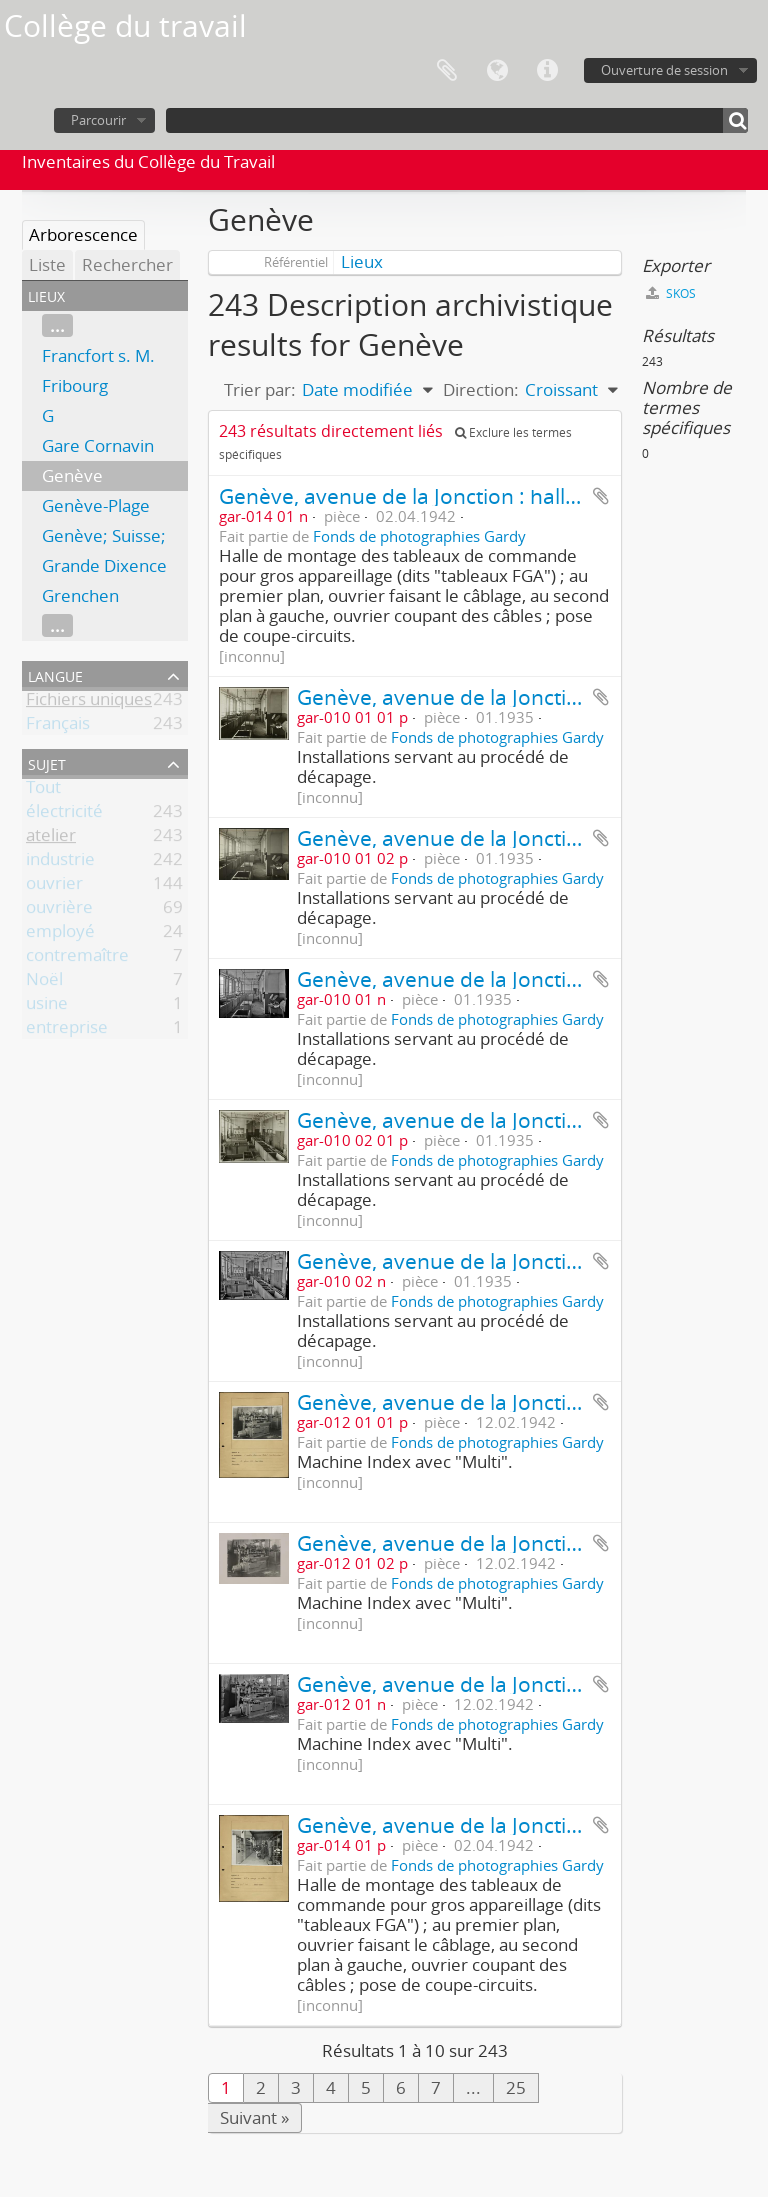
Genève (72, 475)
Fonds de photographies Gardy (419, 536)
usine (47, 1006)
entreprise (67, 1030)
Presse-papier (447, 71)
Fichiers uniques (89, 702)
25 (516, 2087)
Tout (43, 790)
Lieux (362, 261)
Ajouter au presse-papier (601, 496)
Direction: (481, 389)
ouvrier (54, 886)
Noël (44, 982)
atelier (51, 838)
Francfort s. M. (98, 355)
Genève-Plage (96, 505)
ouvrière (59, 910)
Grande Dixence (104, 565)
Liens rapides (547, 71)
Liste (47, 264)
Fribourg (75, 385)
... (57, 325)
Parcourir (98, 120)
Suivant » (254, 2117)
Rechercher (127, 264)
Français (58, 726)
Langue (497, 71)
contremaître (77, 958)
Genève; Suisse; (104, 535)
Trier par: (260, 389)
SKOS (671, 293)
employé (60, 934)
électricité (64, 814)
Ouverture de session (664, 70)
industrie (60, 862)
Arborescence (83, 234)
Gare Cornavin (98, 445)
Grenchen (80, 595)
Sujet (47, 762)
